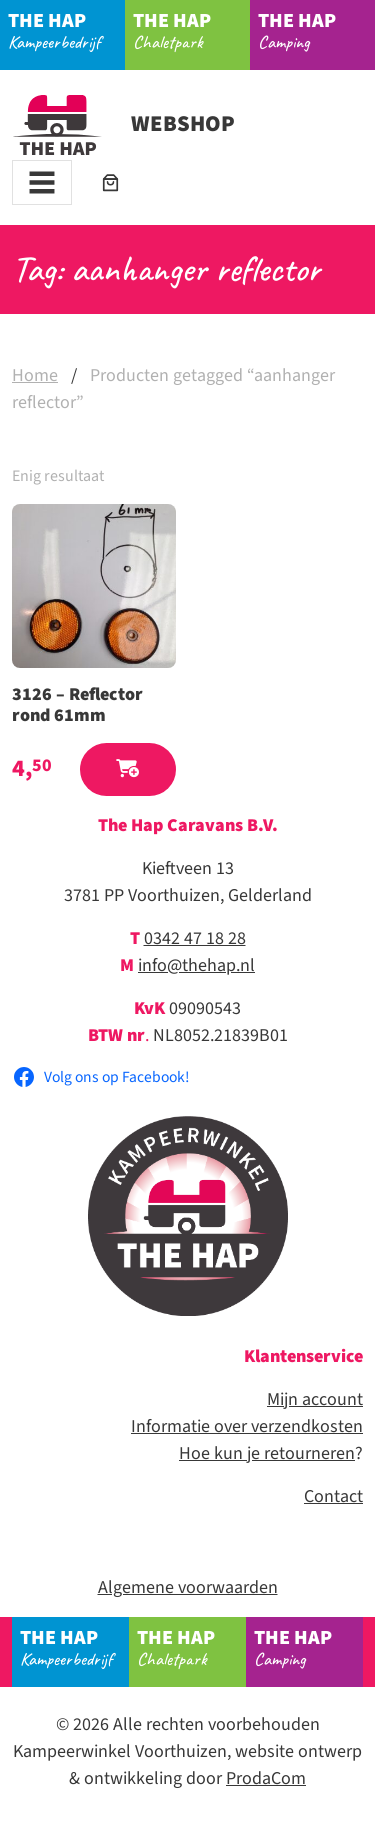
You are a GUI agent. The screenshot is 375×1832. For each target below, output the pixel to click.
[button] (128, 769)
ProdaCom (266, 1778)
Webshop (123, 124)
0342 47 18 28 (195, 938)
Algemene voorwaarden (188, 1587)
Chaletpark (192, 30)
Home (35, 375)
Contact (333, 1496)
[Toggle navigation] (42, 182)
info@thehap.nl (196, 965)
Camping (317, 30)
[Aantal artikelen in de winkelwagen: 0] (110, 182)
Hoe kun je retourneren (267, 1453)
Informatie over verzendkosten (247, 1426)
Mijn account (315, 1399)
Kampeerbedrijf (67, 30)
